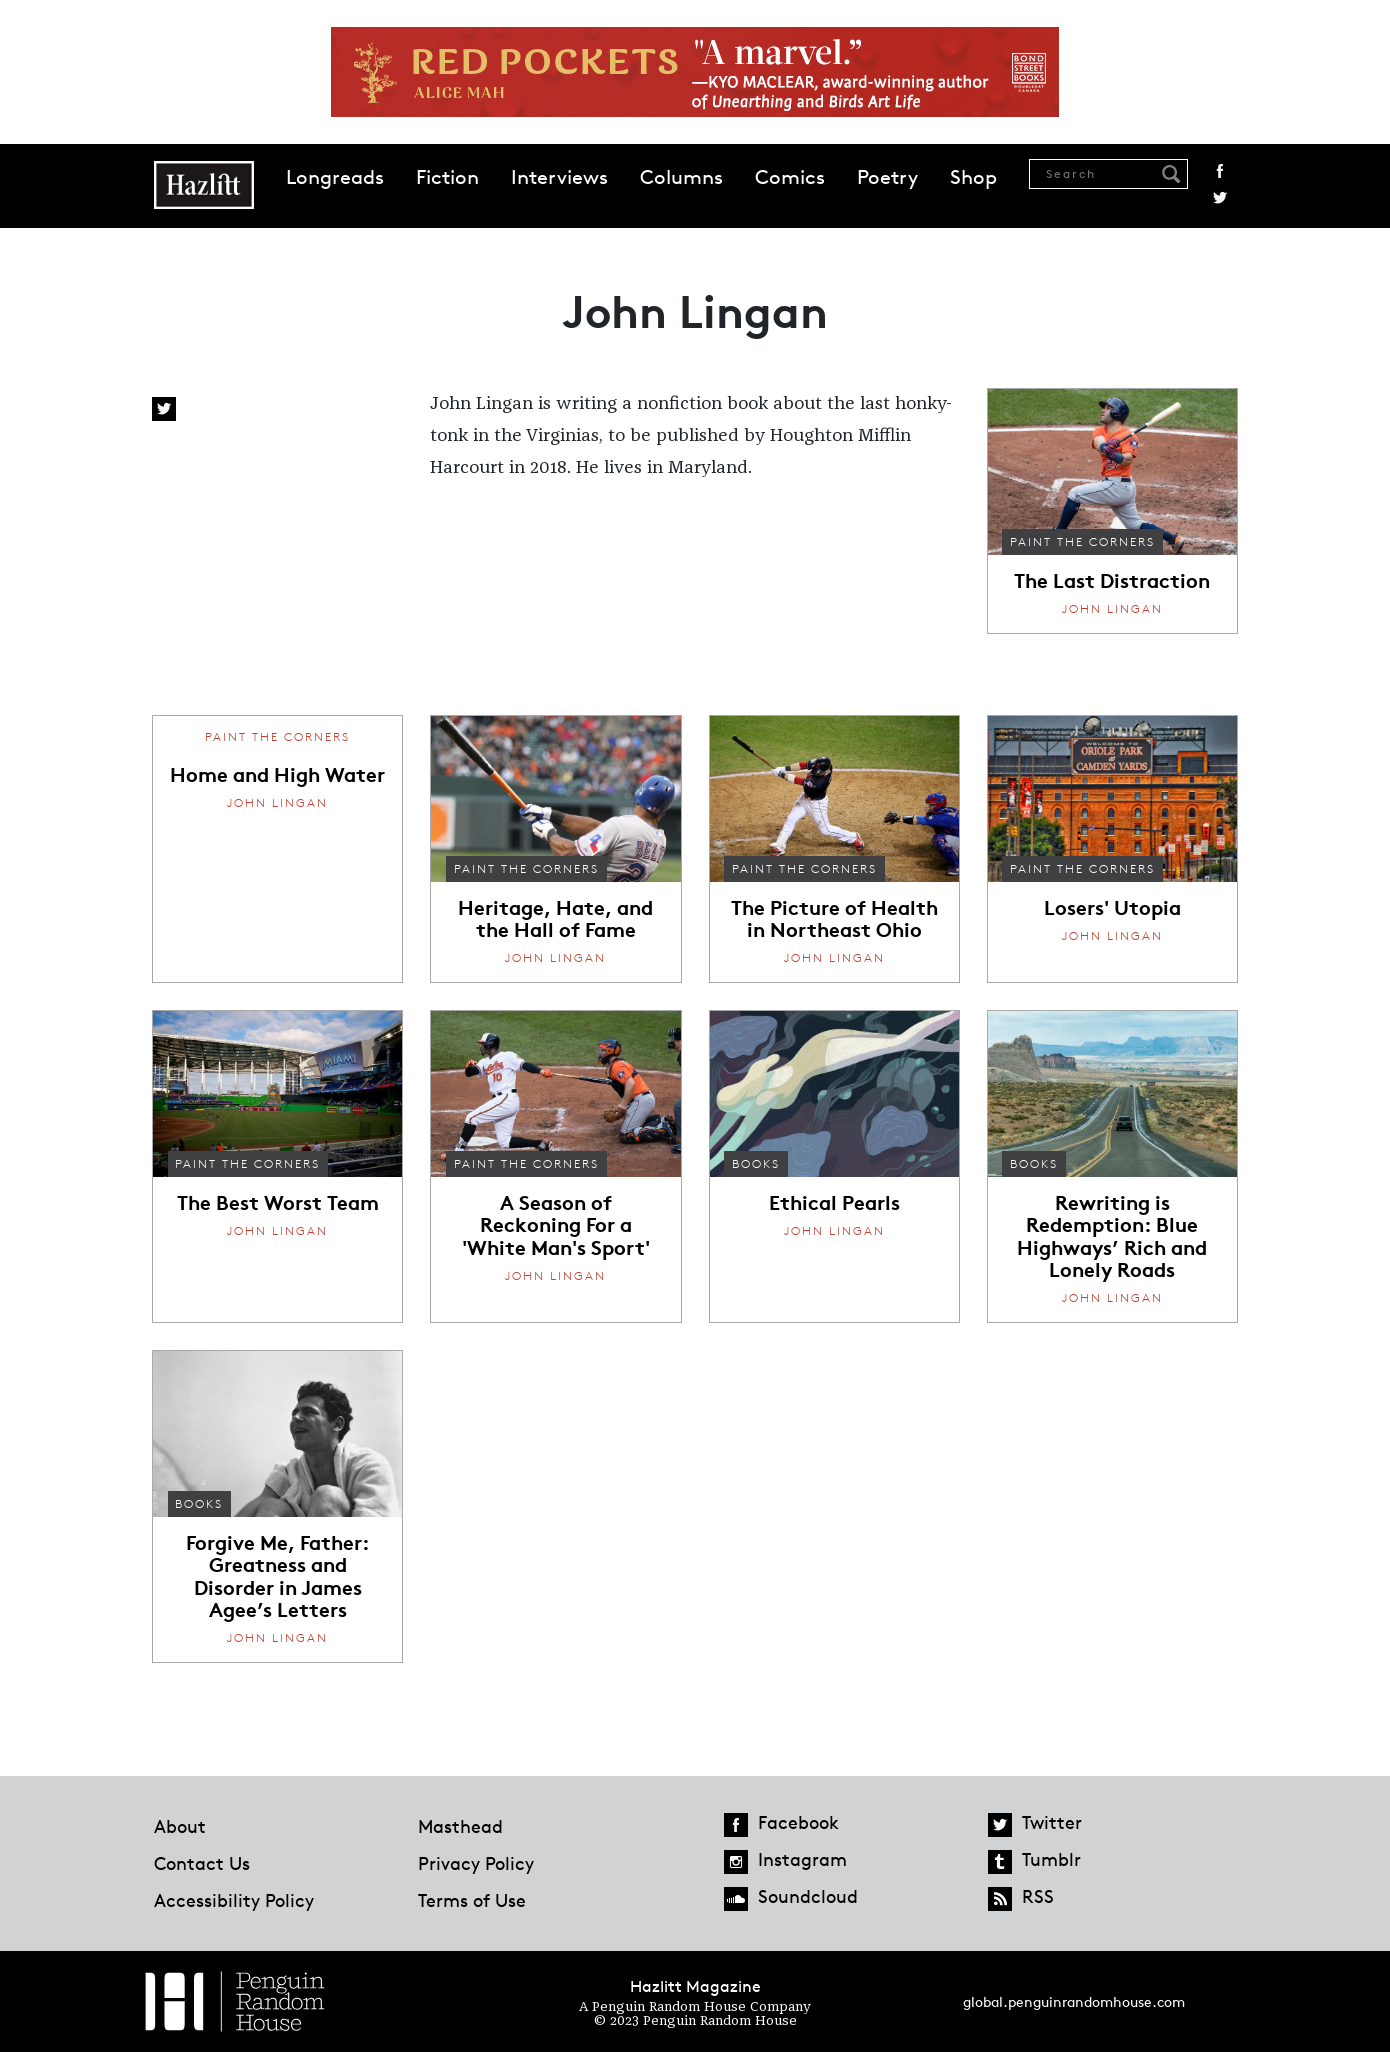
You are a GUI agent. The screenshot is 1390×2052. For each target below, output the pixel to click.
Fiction (447, 177)
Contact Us (202, 1863)
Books (756, 1163)
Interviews (559, 177)
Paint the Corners (1082, 541)
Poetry (887, 177)
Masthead (460, 1826)
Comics (790, 177)
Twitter (1220, 198)
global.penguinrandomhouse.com (1074, 2001)
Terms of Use (472, 1900)
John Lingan (1112, 608)
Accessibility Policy (234, 1900)
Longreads (335, 177)
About (180, 1826)
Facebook (1220, 171)
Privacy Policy (476, 1863)
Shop (973, 177)
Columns (681, 177)
